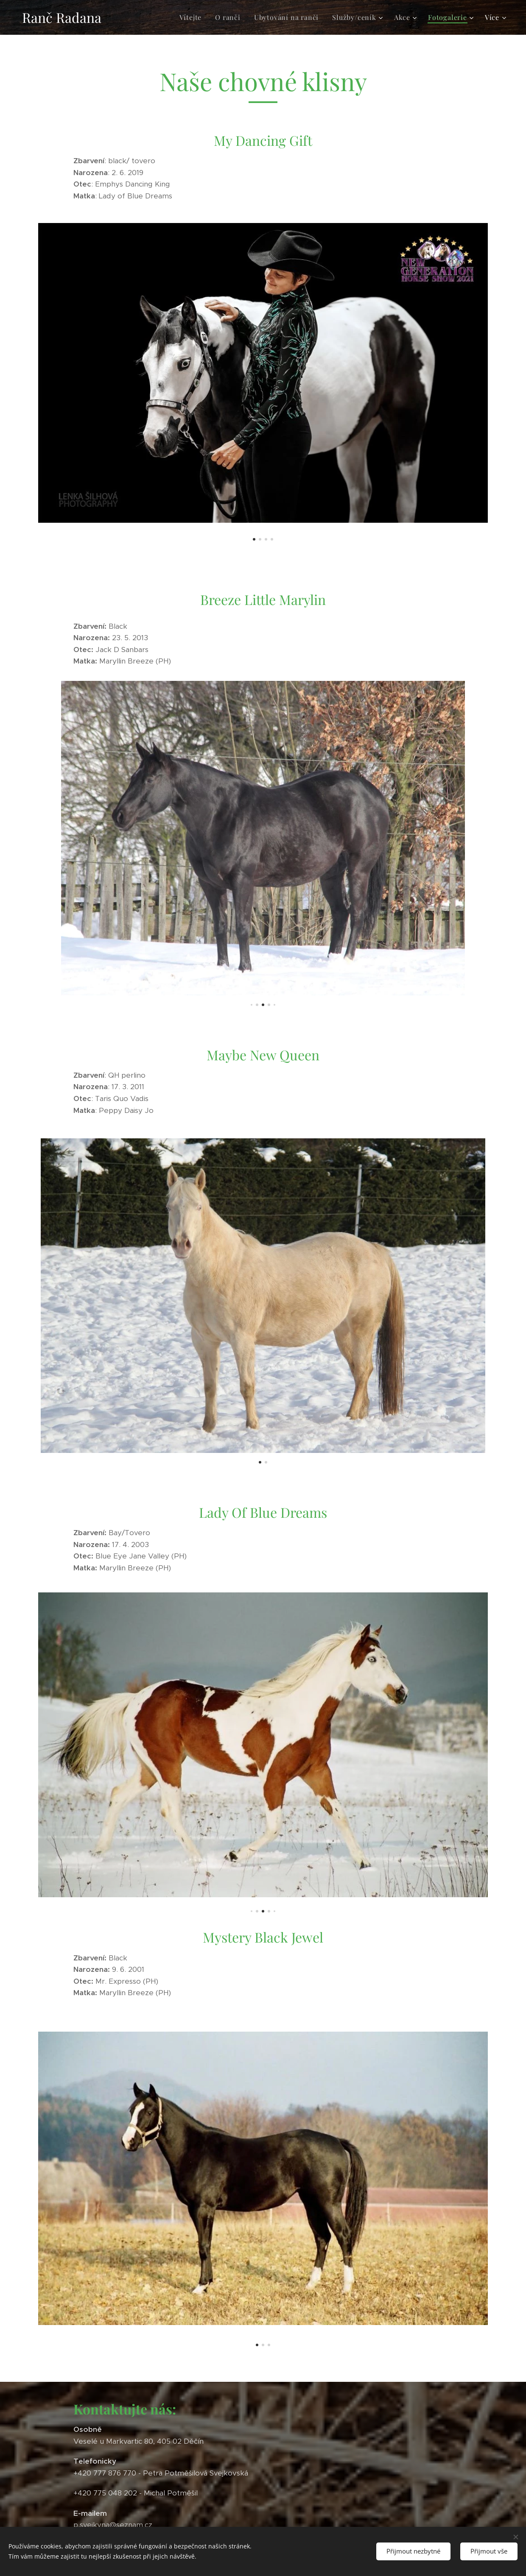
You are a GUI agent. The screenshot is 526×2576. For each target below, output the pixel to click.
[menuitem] (193, 17)
